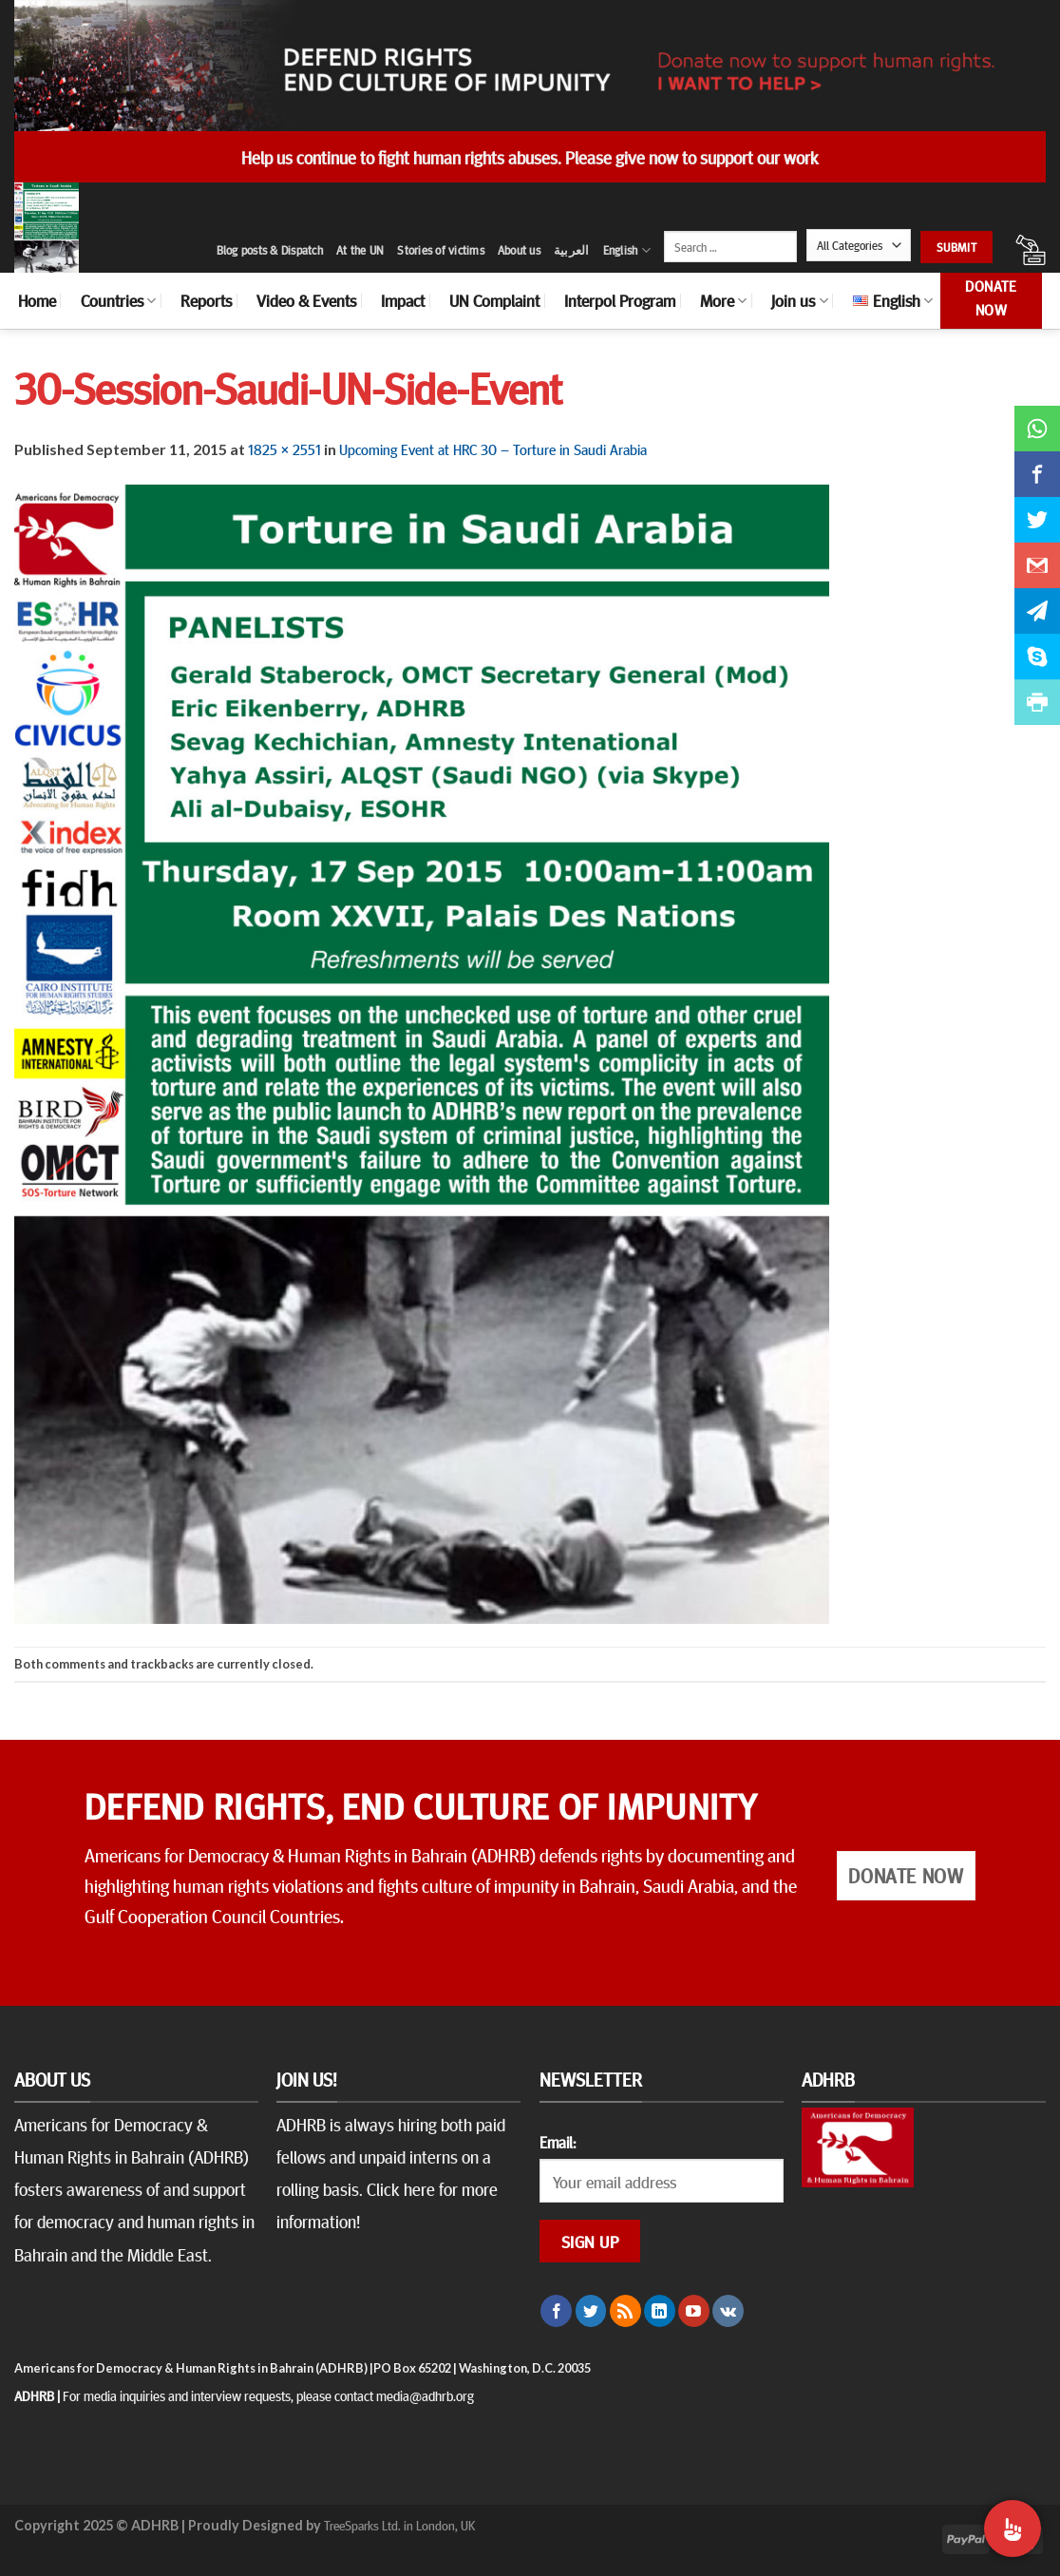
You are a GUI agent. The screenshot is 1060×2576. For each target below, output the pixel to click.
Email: (557, 2141)
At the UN (360, 249)
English (627, 250)
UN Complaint (494, 300)
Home (37, 300)
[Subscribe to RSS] (625, 2311)
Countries (118, 300)
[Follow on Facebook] (556, 2311)
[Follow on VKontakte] (728, 2311)
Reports (206, 300)
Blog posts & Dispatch (270, 249)
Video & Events (306, 300)
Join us (799, 300)
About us (519, 249)
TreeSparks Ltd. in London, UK (399, 2524)
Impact (403, 300)
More (723, 300)
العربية (572, 249)
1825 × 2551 (284, 448)
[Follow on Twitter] (591, 2311)
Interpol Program (619, 300)
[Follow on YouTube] (694, 2311)
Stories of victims (440, 249)
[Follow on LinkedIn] (659, 2311)
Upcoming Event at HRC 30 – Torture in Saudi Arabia (493, 448)
